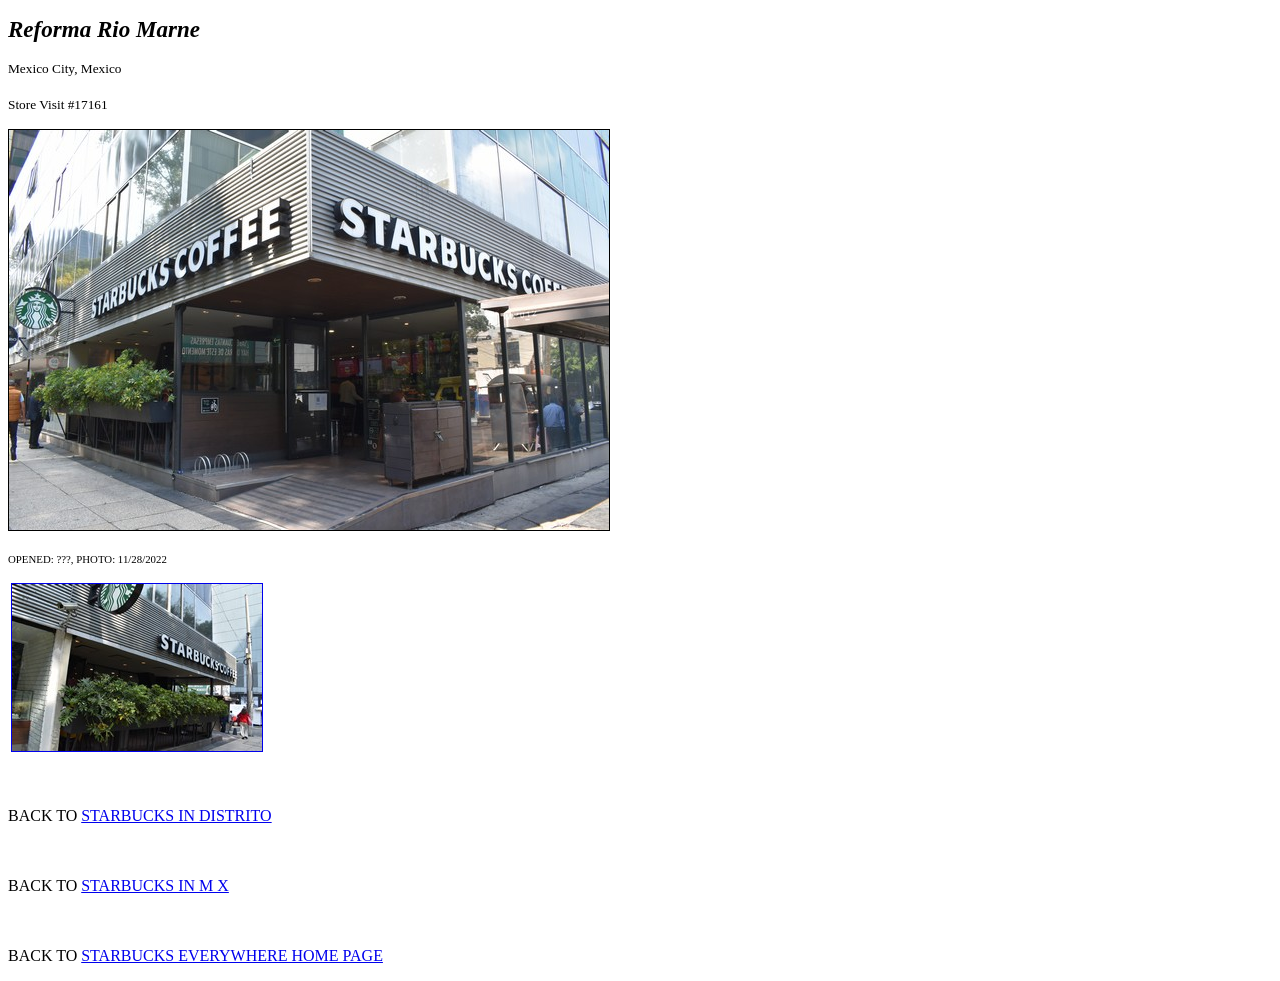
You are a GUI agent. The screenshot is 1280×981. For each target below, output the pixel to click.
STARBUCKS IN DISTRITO (176, 815)
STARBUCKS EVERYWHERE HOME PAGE (232, 955)
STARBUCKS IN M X (155, 885)
